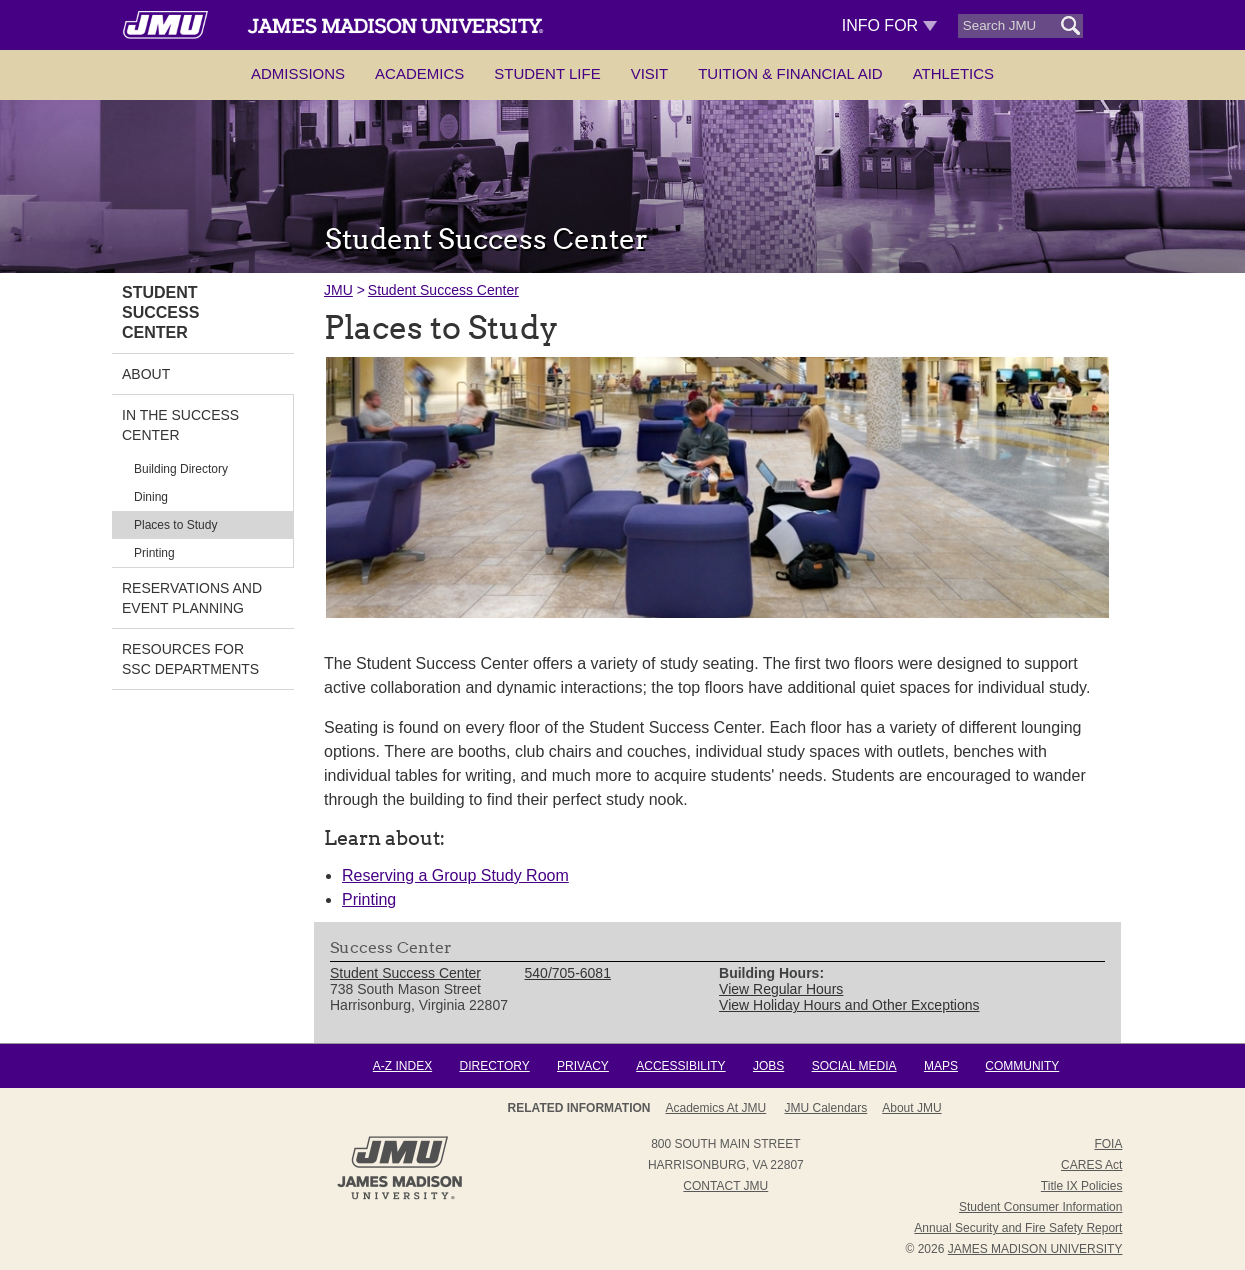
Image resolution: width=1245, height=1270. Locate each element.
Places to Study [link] (175, 525)
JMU (338, 290)
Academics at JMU (715, 1108)
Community (1022, 1066)
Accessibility (680, 1066)
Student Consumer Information (1040, 1207)
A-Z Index (402, 1066)
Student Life (547, 73)
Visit (650, 73)
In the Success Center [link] (180, 425)
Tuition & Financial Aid (790, 73)
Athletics (953, 73)
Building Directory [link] (181, 469)
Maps (941, 1066)
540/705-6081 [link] (568, 973)
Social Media (854, 1066)
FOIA (1108, 1144)
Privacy (583, 1066)
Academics (419, 73)
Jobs (768, 1066)
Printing (369, 899)
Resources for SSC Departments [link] (190, 659)
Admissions (298, 73)
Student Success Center (443, 290)
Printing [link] (154, 553)
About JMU (911, 1108)
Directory (494, 1066)
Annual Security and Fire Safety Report (1018, 1228)
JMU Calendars (826, 1108)
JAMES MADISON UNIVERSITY (1035, 1249)
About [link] (146, 374)
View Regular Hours (781, 989)
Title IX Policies (1082, 1186)
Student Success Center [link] (160, 312)
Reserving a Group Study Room (455, 875)
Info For (889, 25)
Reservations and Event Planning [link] (192, 598)
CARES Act (1091, 1165)
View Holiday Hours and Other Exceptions (849, 1005)
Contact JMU (725, 1186)
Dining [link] (151, 497)
